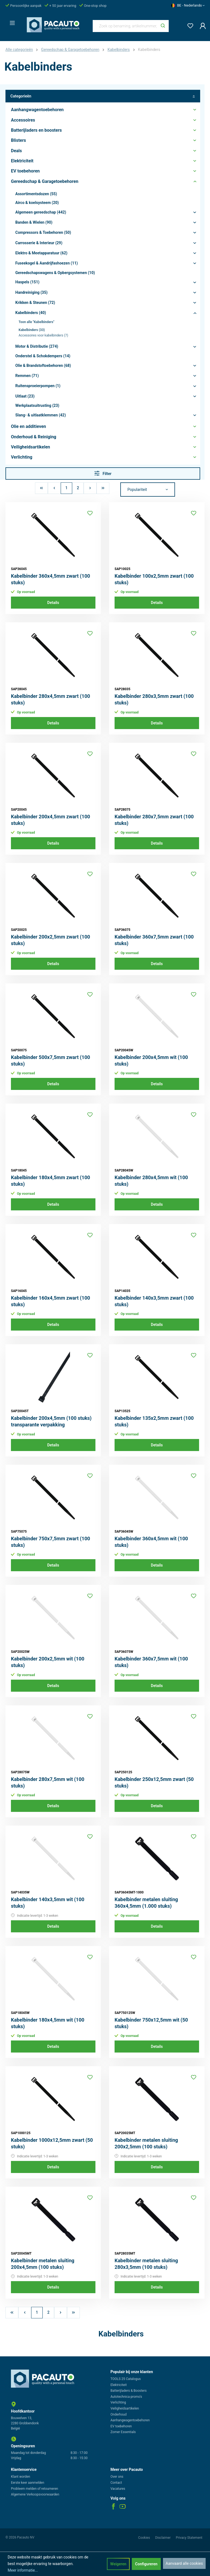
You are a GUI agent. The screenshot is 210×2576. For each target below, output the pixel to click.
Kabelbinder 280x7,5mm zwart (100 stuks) (154, 820)
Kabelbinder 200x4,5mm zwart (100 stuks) (50, 820)
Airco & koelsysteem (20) (37, 202)
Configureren (146, 2564)
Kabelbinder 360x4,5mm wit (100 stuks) (151, 1542)
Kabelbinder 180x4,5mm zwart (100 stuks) (50, 1181)
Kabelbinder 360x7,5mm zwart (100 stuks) (154, 940)
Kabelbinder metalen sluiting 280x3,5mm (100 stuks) (146, 2264)
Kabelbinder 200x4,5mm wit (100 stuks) (151, 1060)
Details (53, 602)
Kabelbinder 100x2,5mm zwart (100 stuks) (154, 579)
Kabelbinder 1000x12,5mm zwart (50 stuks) (52, 2143)
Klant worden (20, 2477)
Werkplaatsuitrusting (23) (37, 405)
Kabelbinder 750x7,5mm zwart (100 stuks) (50, 1542)
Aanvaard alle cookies (184, 2563)
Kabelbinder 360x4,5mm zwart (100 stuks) (50, 579)
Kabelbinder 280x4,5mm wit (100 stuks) (151, 1181)
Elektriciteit (118, 2385)
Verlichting (118, 2402)
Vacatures (117, 2489)
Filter (103, 473)
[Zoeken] (163, 26)
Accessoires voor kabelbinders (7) (43, 335)
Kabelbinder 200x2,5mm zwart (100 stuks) (50, 940)
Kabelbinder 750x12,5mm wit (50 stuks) (151, 2023)
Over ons (116, 2477)
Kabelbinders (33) (32, 330)
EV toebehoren (121, 2426)
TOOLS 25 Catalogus (125, 2379)
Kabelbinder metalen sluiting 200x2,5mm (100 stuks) (146, 2143)
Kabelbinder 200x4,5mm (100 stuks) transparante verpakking (51, 1421)
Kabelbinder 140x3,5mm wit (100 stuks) (47, 1902)
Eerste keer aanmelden (27, 2483)
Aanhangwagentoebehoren (130, 2420)
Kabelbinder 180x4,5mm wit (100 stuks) (47, 2023)
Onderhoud (118, 2414)
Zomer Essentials (123, 2432)
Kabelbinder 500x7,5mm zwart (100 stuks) (50, 1060)
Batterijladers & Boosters (128, 2391)
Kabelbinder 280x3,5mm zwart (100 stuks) (154, 699)
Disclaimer (163, 2538)
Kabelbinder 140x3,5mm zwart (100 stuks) (154, 1301)
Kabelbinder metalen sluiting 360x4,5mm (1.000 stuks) (146, 1902)
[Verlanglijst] (188, 25)
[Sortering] (147, 489)
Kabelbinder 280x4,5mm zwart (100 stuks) (50, 699)
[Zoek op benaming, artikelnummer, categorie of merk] (125, 26)
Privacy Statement (189, 2538)
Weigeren (118, 2564)
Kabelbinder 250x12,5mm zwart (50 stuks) (154, 1782)
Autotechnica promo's (126, 2397)
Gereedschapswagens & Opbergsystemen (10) (55, 272)
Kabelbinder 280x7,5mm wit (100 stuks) (47, 1782)
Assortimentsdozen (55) (36, 194)
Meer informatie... (23, 2570)
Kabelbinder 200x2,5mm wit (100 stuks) (47, 1662)
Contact (116, 2483)
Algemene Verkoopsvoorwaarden (35, 2494)
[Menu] (10, 21)
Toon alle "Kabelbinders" (36, 322)
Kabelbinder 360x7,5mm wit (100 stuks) (151, 1662)
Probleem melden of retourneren (34, 2489)
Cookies (144, 2538)
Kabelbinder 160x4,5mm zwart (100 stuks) (50, 1301)
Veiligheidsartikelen (124, 2408)
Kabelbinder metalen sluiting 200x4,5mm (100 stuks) (42, 2264)
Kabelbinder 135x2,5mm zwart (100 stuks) (154, 1421)
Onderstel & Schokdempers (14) (42, 356)
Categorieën (102, 96)
